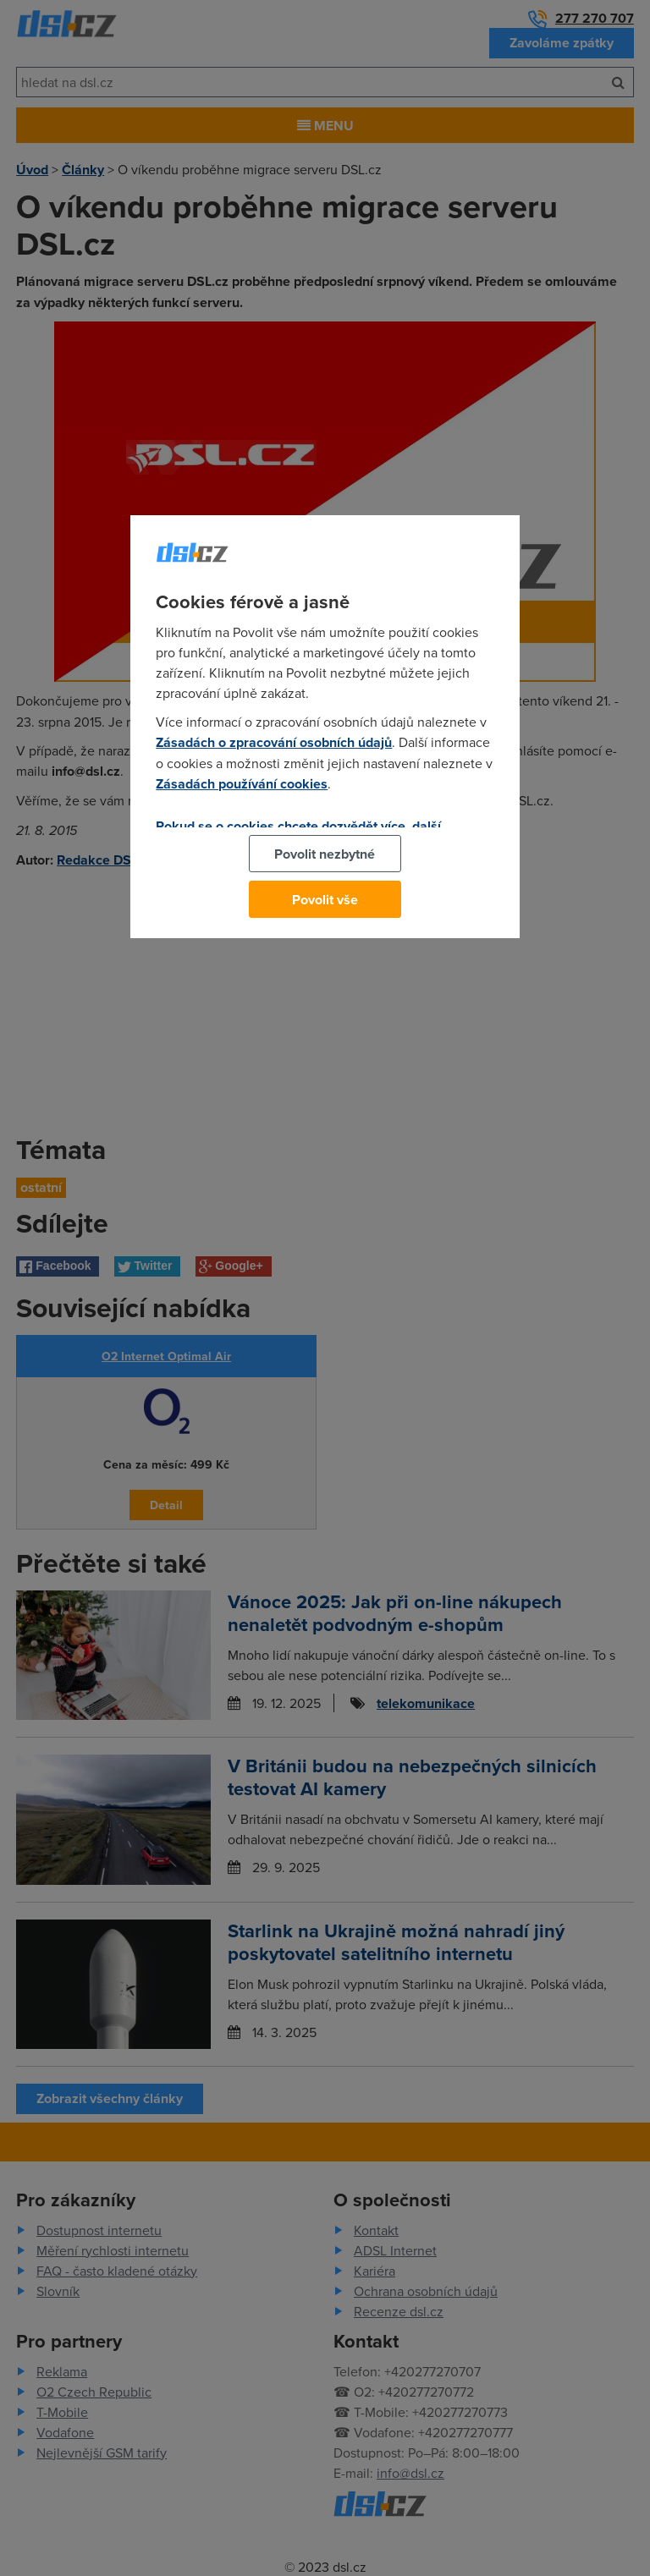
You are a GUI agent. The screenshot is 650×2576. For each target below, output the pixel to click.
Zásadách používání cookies (242, 784)
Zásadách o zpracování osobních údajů (274, 742)
